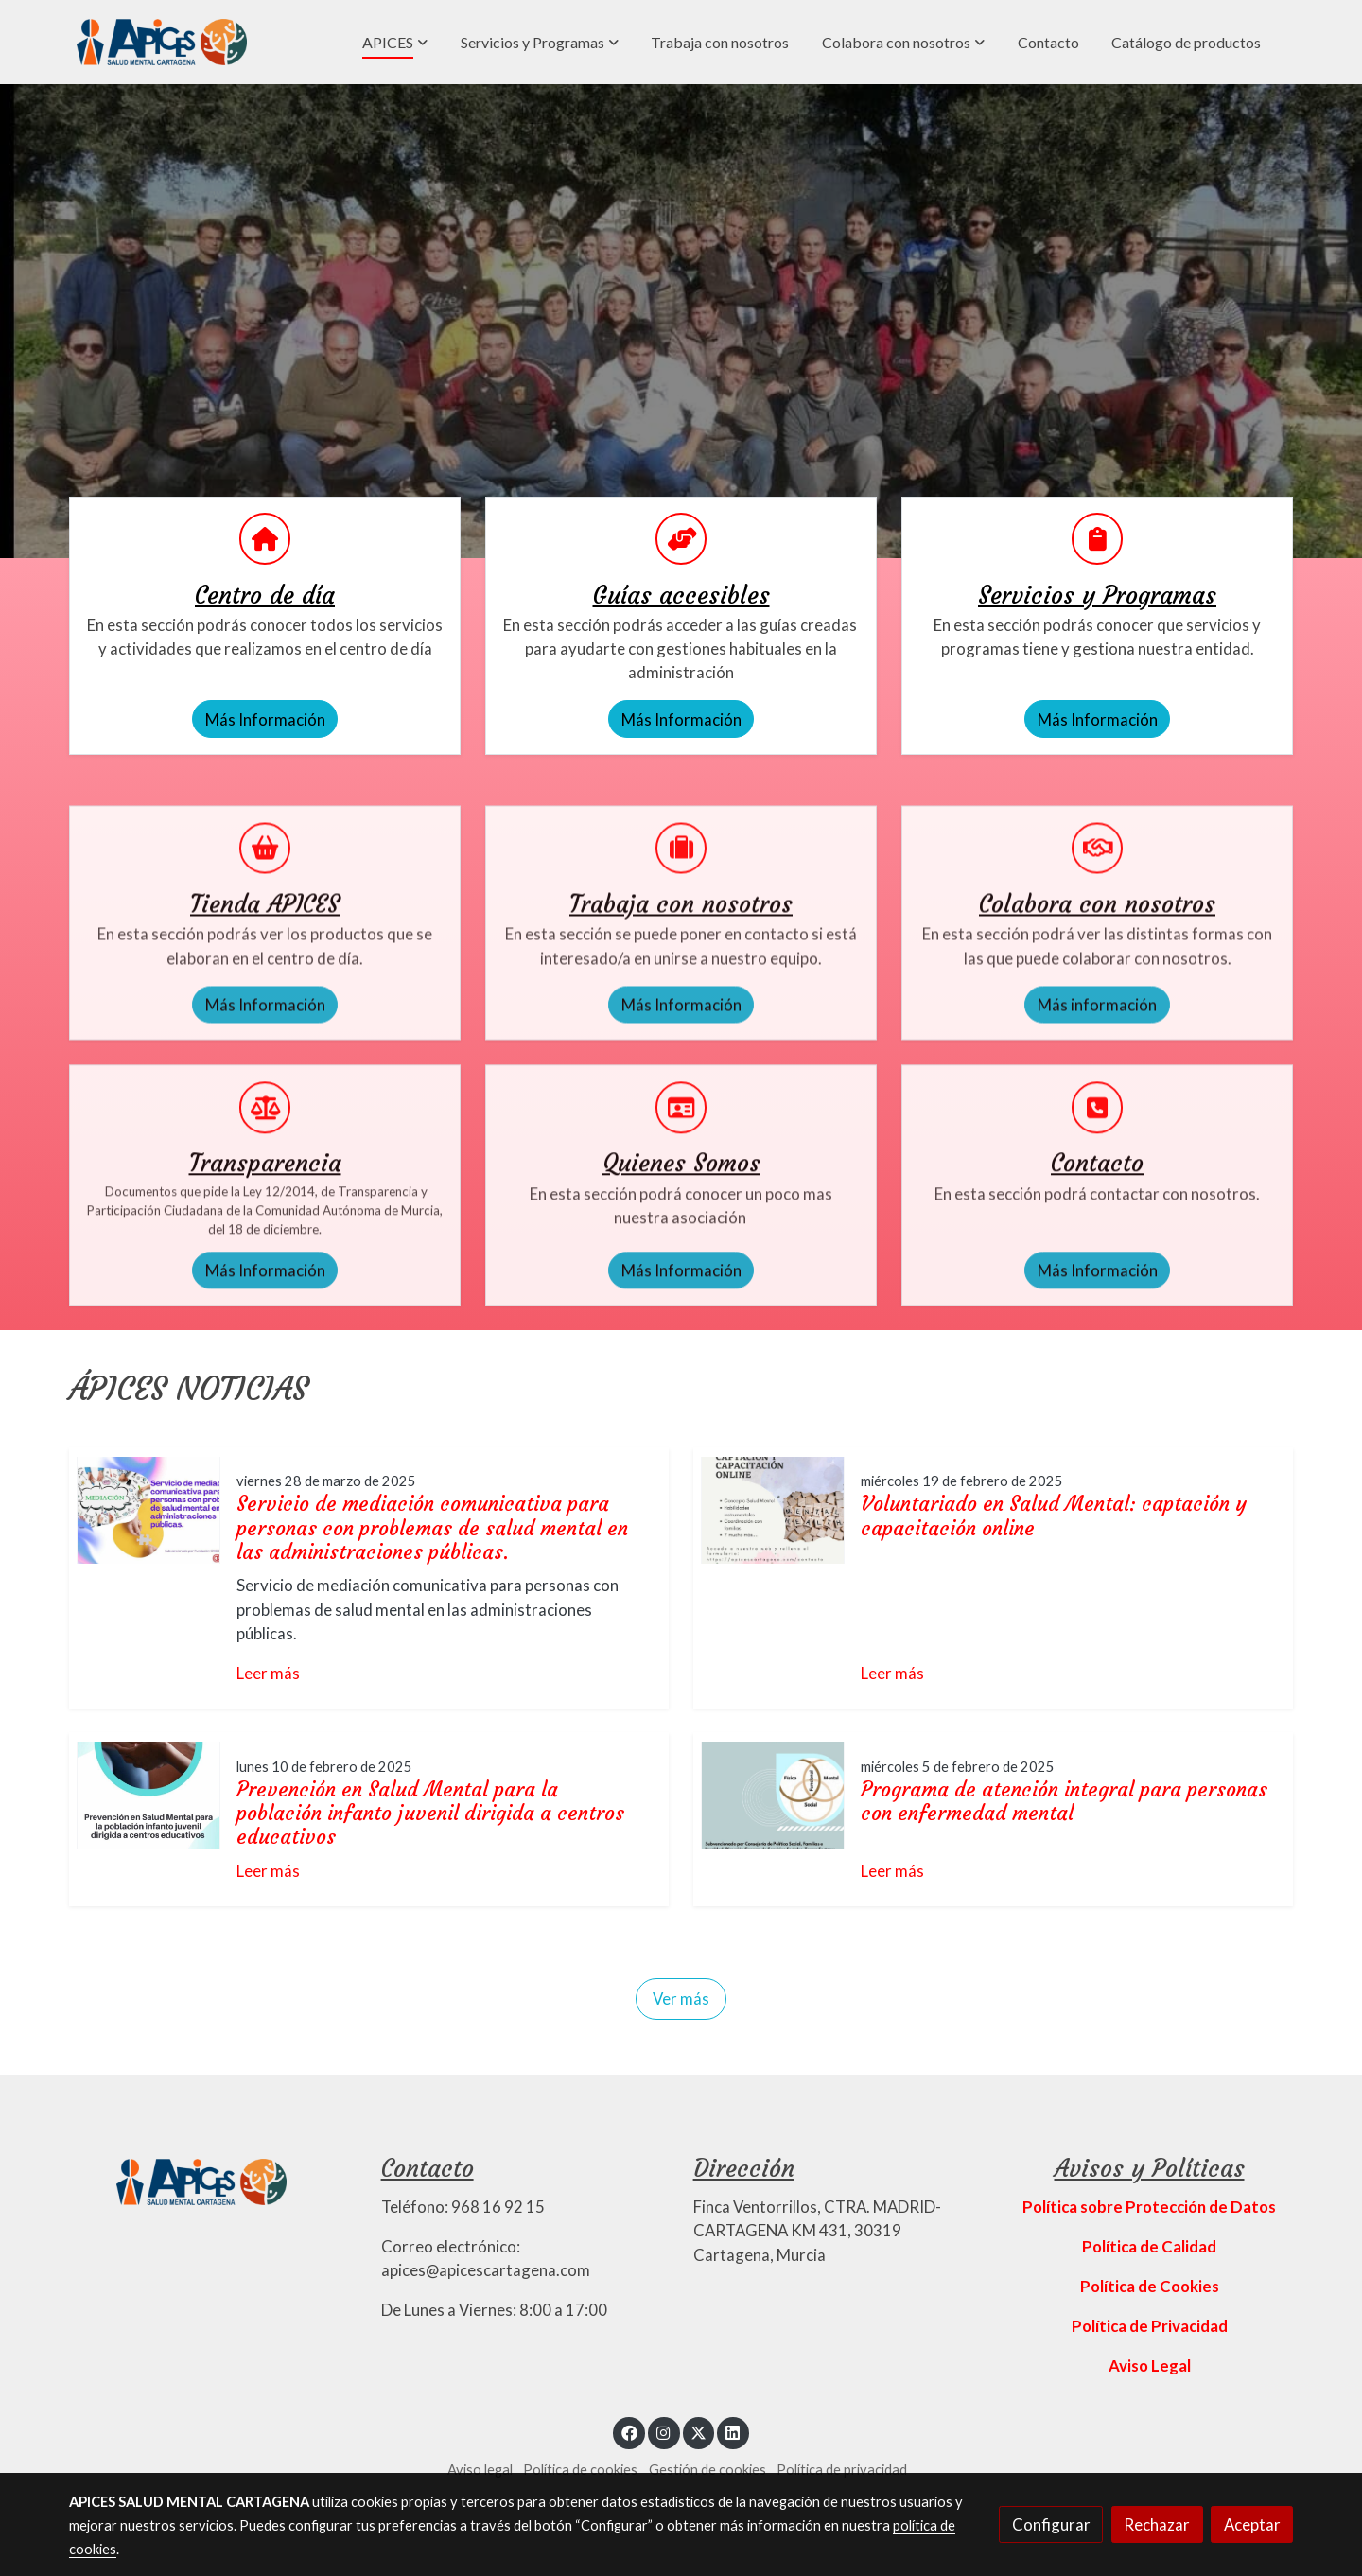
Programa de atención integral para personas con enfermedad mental (1064, 1801)
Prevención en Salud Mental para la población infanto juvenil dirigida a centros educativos (430, 1813)
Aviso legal (480, 2470)
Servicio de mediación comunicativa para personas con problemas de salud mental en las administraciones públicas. (432, 1527)
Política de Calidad (1149, 2246)
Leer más (268, 1673)
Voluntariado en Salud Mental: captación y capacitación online (1054, 1515)
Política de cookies (580, 2470)
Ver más (681, 1998)
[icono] (264, 538)
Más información (1097, 1176)
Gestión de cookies (707, 2470)
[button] (395, 42)
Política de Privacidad (1150, 2326)
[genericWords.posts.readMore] (148, 1507)
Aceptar (1252, 2524)
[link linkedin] (733, 2432)
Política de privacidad (842, 2470)
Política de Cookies (1149, 2286)
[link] (162, 42)
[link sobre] (213, 2179)
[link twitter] (699, 2432)
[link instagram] (664, 2432)
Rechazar (1157, 2524)
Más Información (265, 719)
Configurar (1051, 2524)
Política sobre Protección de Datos (1149, 2207)
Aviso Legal (1150, 2365)
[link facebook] (629, 2432)
